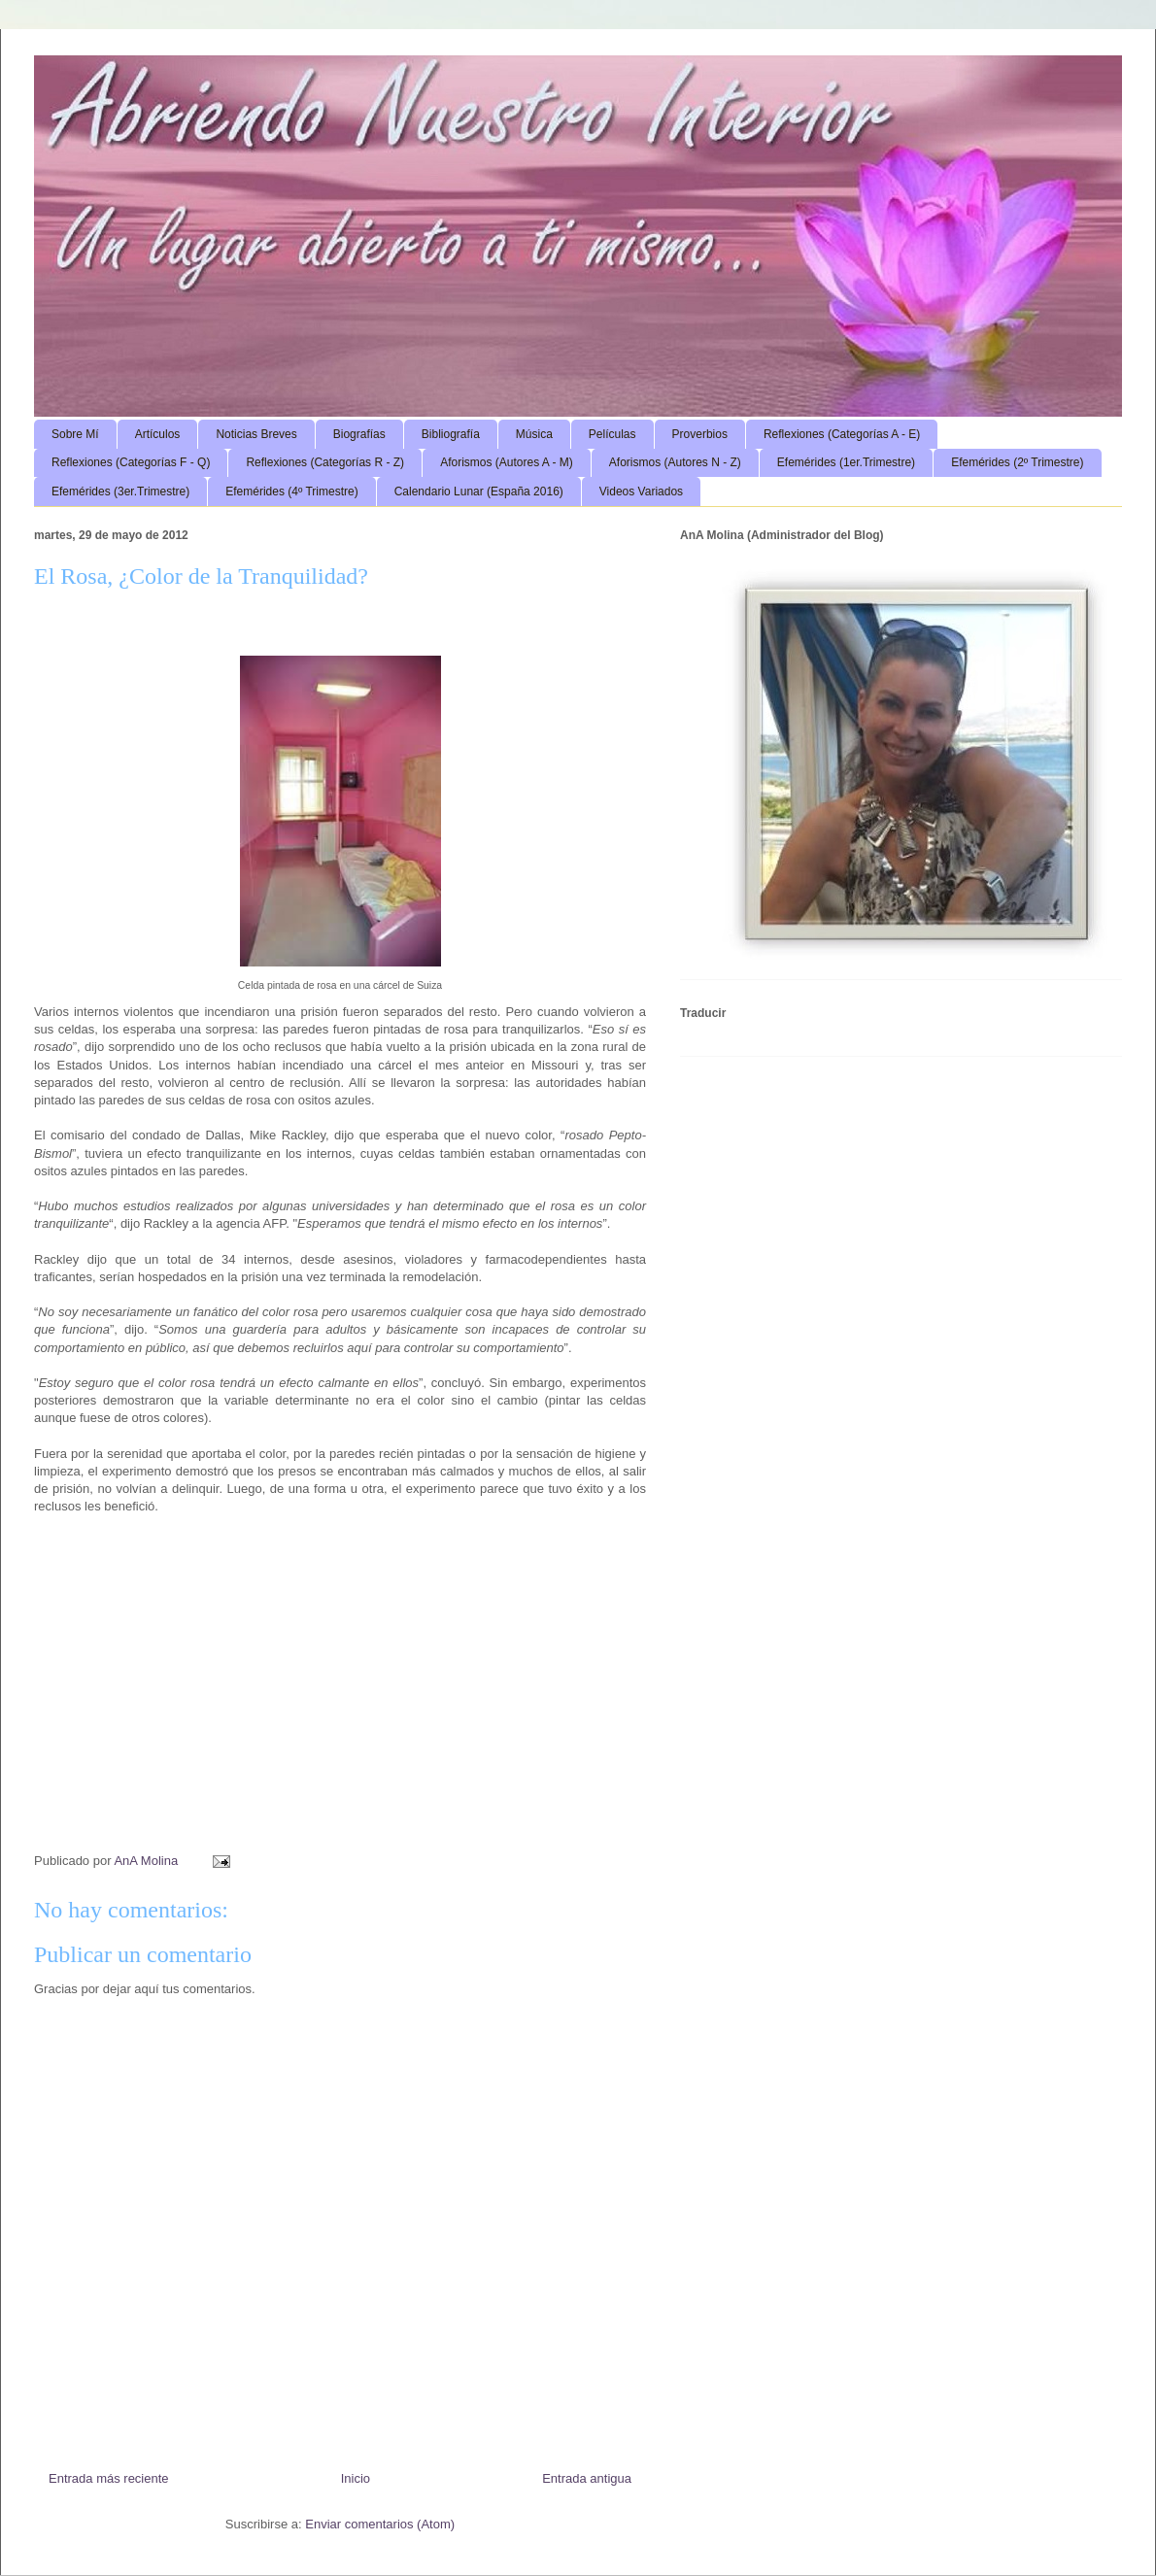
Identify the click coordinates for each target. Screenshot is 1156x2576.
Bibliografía (451, 434)
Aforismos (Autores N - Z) (675, 462)
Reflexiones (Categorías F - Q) (130, 462)
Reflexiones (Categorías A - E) (842, 434)
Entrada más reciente (109, 2478)
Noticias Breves (256, 434)
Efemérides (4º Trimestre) (291, 491)
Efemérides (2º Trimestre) (1017, 462)
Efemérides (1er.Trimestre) (846, 462)
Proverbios (700, 434)
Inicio (355, 2478)
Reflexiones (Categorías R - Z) (325, 462)
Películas (612, 434)
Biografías (359, 434)
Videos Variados (641, 491)
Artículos (158, 434)
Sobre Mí (75, 434)
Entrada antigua (586, 2478)
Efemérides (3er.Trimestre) (120, 491)
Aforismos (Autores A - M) (506, 462)
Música (534, 434)
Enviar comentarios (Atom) (380, 2524)
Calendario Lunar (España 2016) (478, 491)
